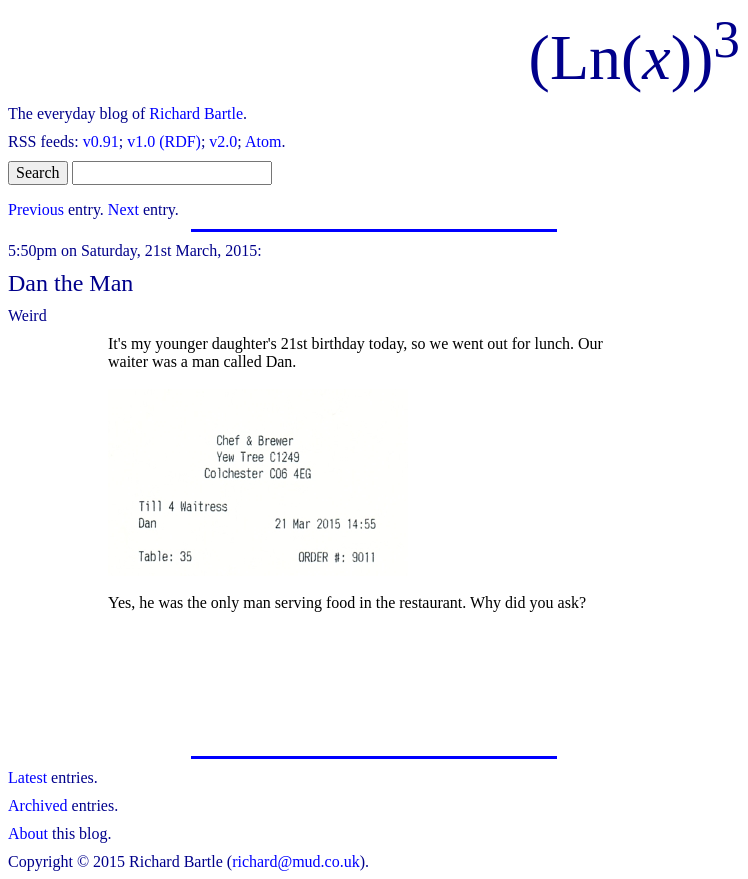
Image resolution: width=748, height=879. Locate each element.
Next (123, 209)
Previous (36, 209)
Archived (38, 805)
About (28, 833)
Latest (27, 777)
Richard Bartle (196, 113)
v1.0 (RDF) (164, 141)
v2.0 (223, 141)
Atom (263, 141)
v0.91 (101, 141)
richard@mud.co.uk (296, 861)
